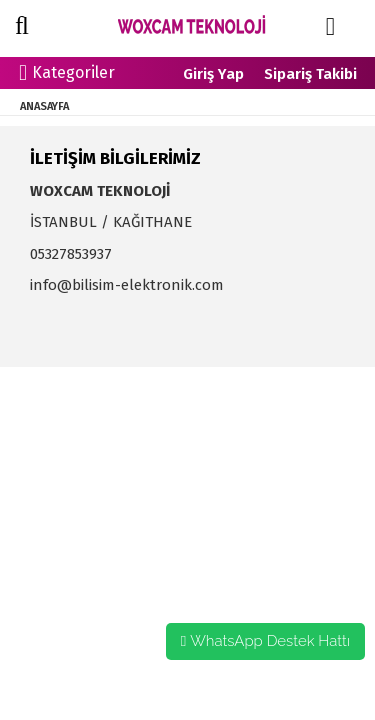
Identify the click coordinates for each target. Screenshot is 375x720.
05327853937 (71, 254)
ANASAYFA (44, 106)
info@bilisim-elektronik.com (127, 285)
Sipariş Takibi (310, 74)
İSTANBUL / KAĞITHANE (111, 222)
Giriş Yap (213, 74)
